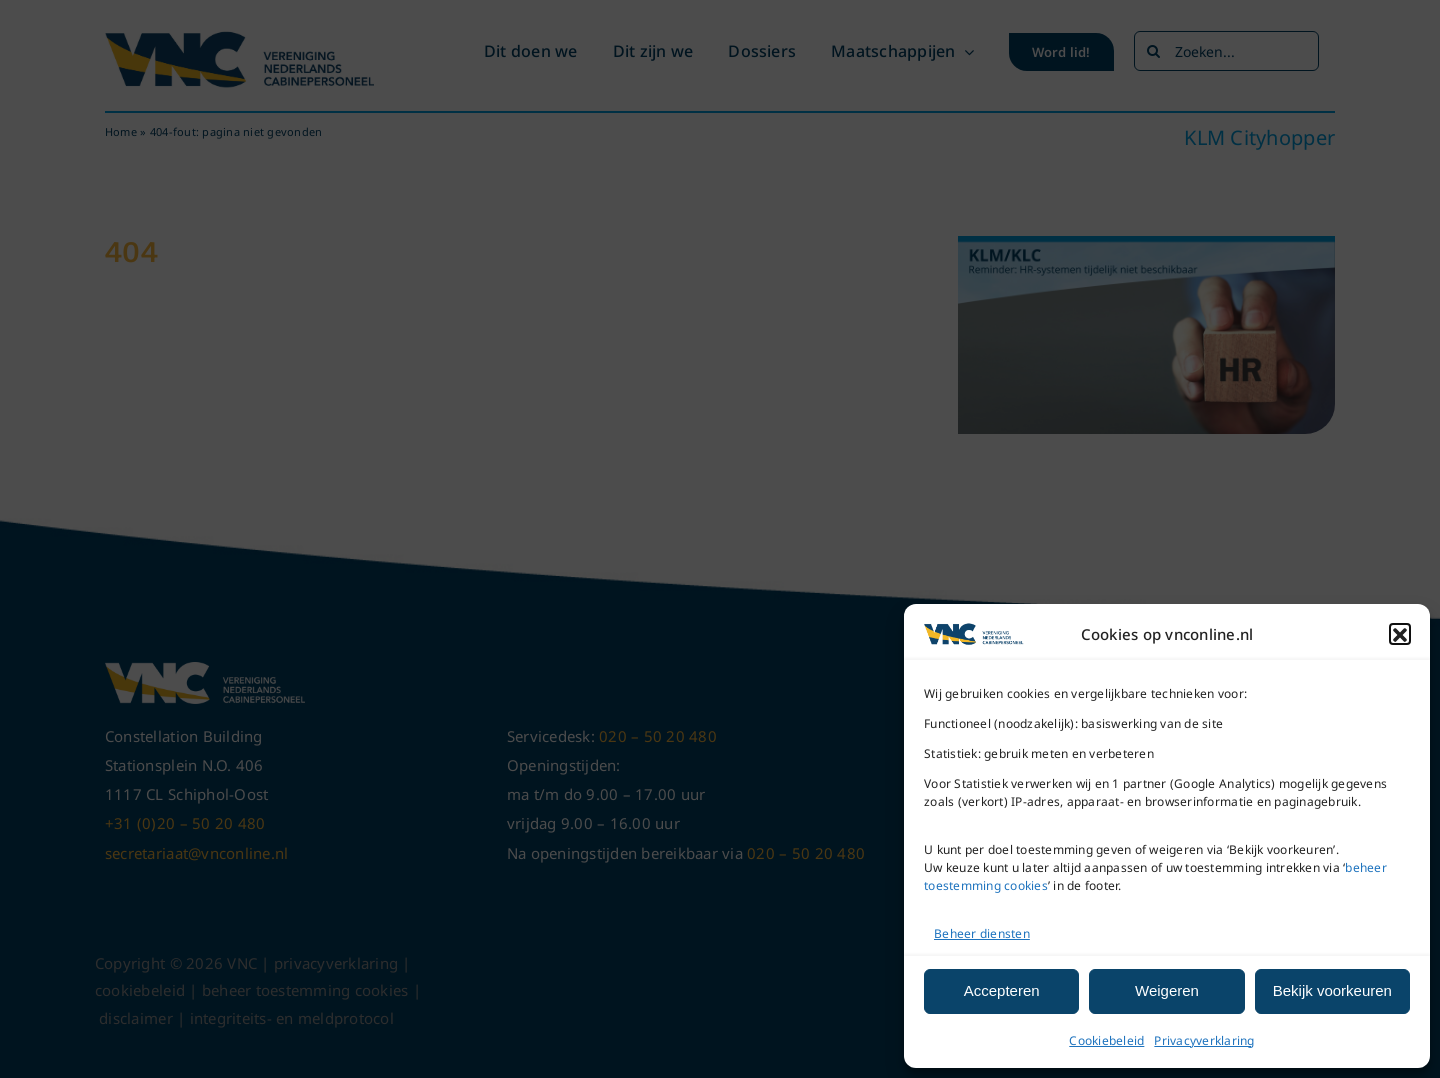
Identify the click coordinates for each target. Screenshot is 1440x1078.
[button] (1400, 635)
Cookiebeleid (1106, 1040)
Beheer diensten (982, 933)
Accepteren (1002, 990)
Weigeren (1167, 990)
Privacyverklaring (1204, 1040)
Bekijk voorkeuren (1332, 990)
